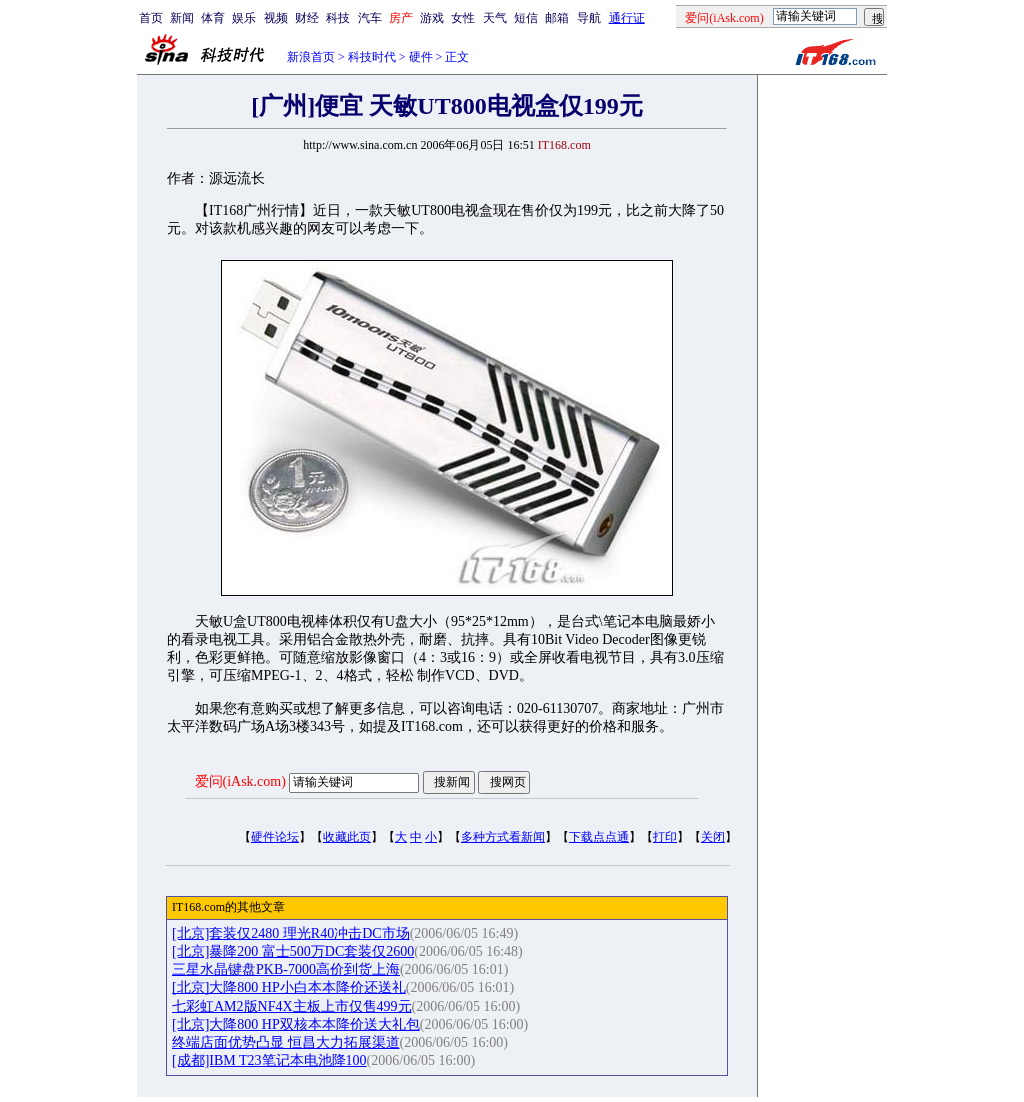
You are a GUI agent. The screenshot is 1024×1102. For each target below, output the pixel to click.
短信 (526, 18)
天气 (495, 18)
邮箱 (557, 18)
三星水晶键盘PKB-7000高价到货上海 (286, 969)
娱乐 (244, 18)
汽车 (370, 18)
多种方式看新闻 (503, 837)
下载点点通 (599, 837)
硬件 (421, 57)
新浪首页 (311, 57)
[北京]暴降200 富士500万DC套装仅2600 (293, 951)
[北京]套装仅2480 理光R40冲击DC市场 (291, 933)
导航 (589, 18)
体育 (213, 18)
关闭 (713, 837)
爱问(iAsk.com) (240, 781)
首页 (151, 18)
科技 (338, 18)
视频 (276, 18)
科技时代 (372, 57)
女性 (463, 18)
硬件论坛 (275, 837)
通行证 (627, 18)
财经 (307, 18)
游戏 (432, 18)
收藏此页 (347, 837)
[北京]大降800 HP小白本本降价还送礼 (289, 987)
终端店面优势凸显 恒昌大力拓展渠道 (286, 1042)
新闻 (182, 18)
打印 (665, 837)
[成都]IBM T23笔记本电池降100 (269, 1060)
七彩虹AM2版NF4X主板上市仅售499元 (292, 1006)
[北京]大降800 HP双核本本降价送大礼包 (296, 1024)
